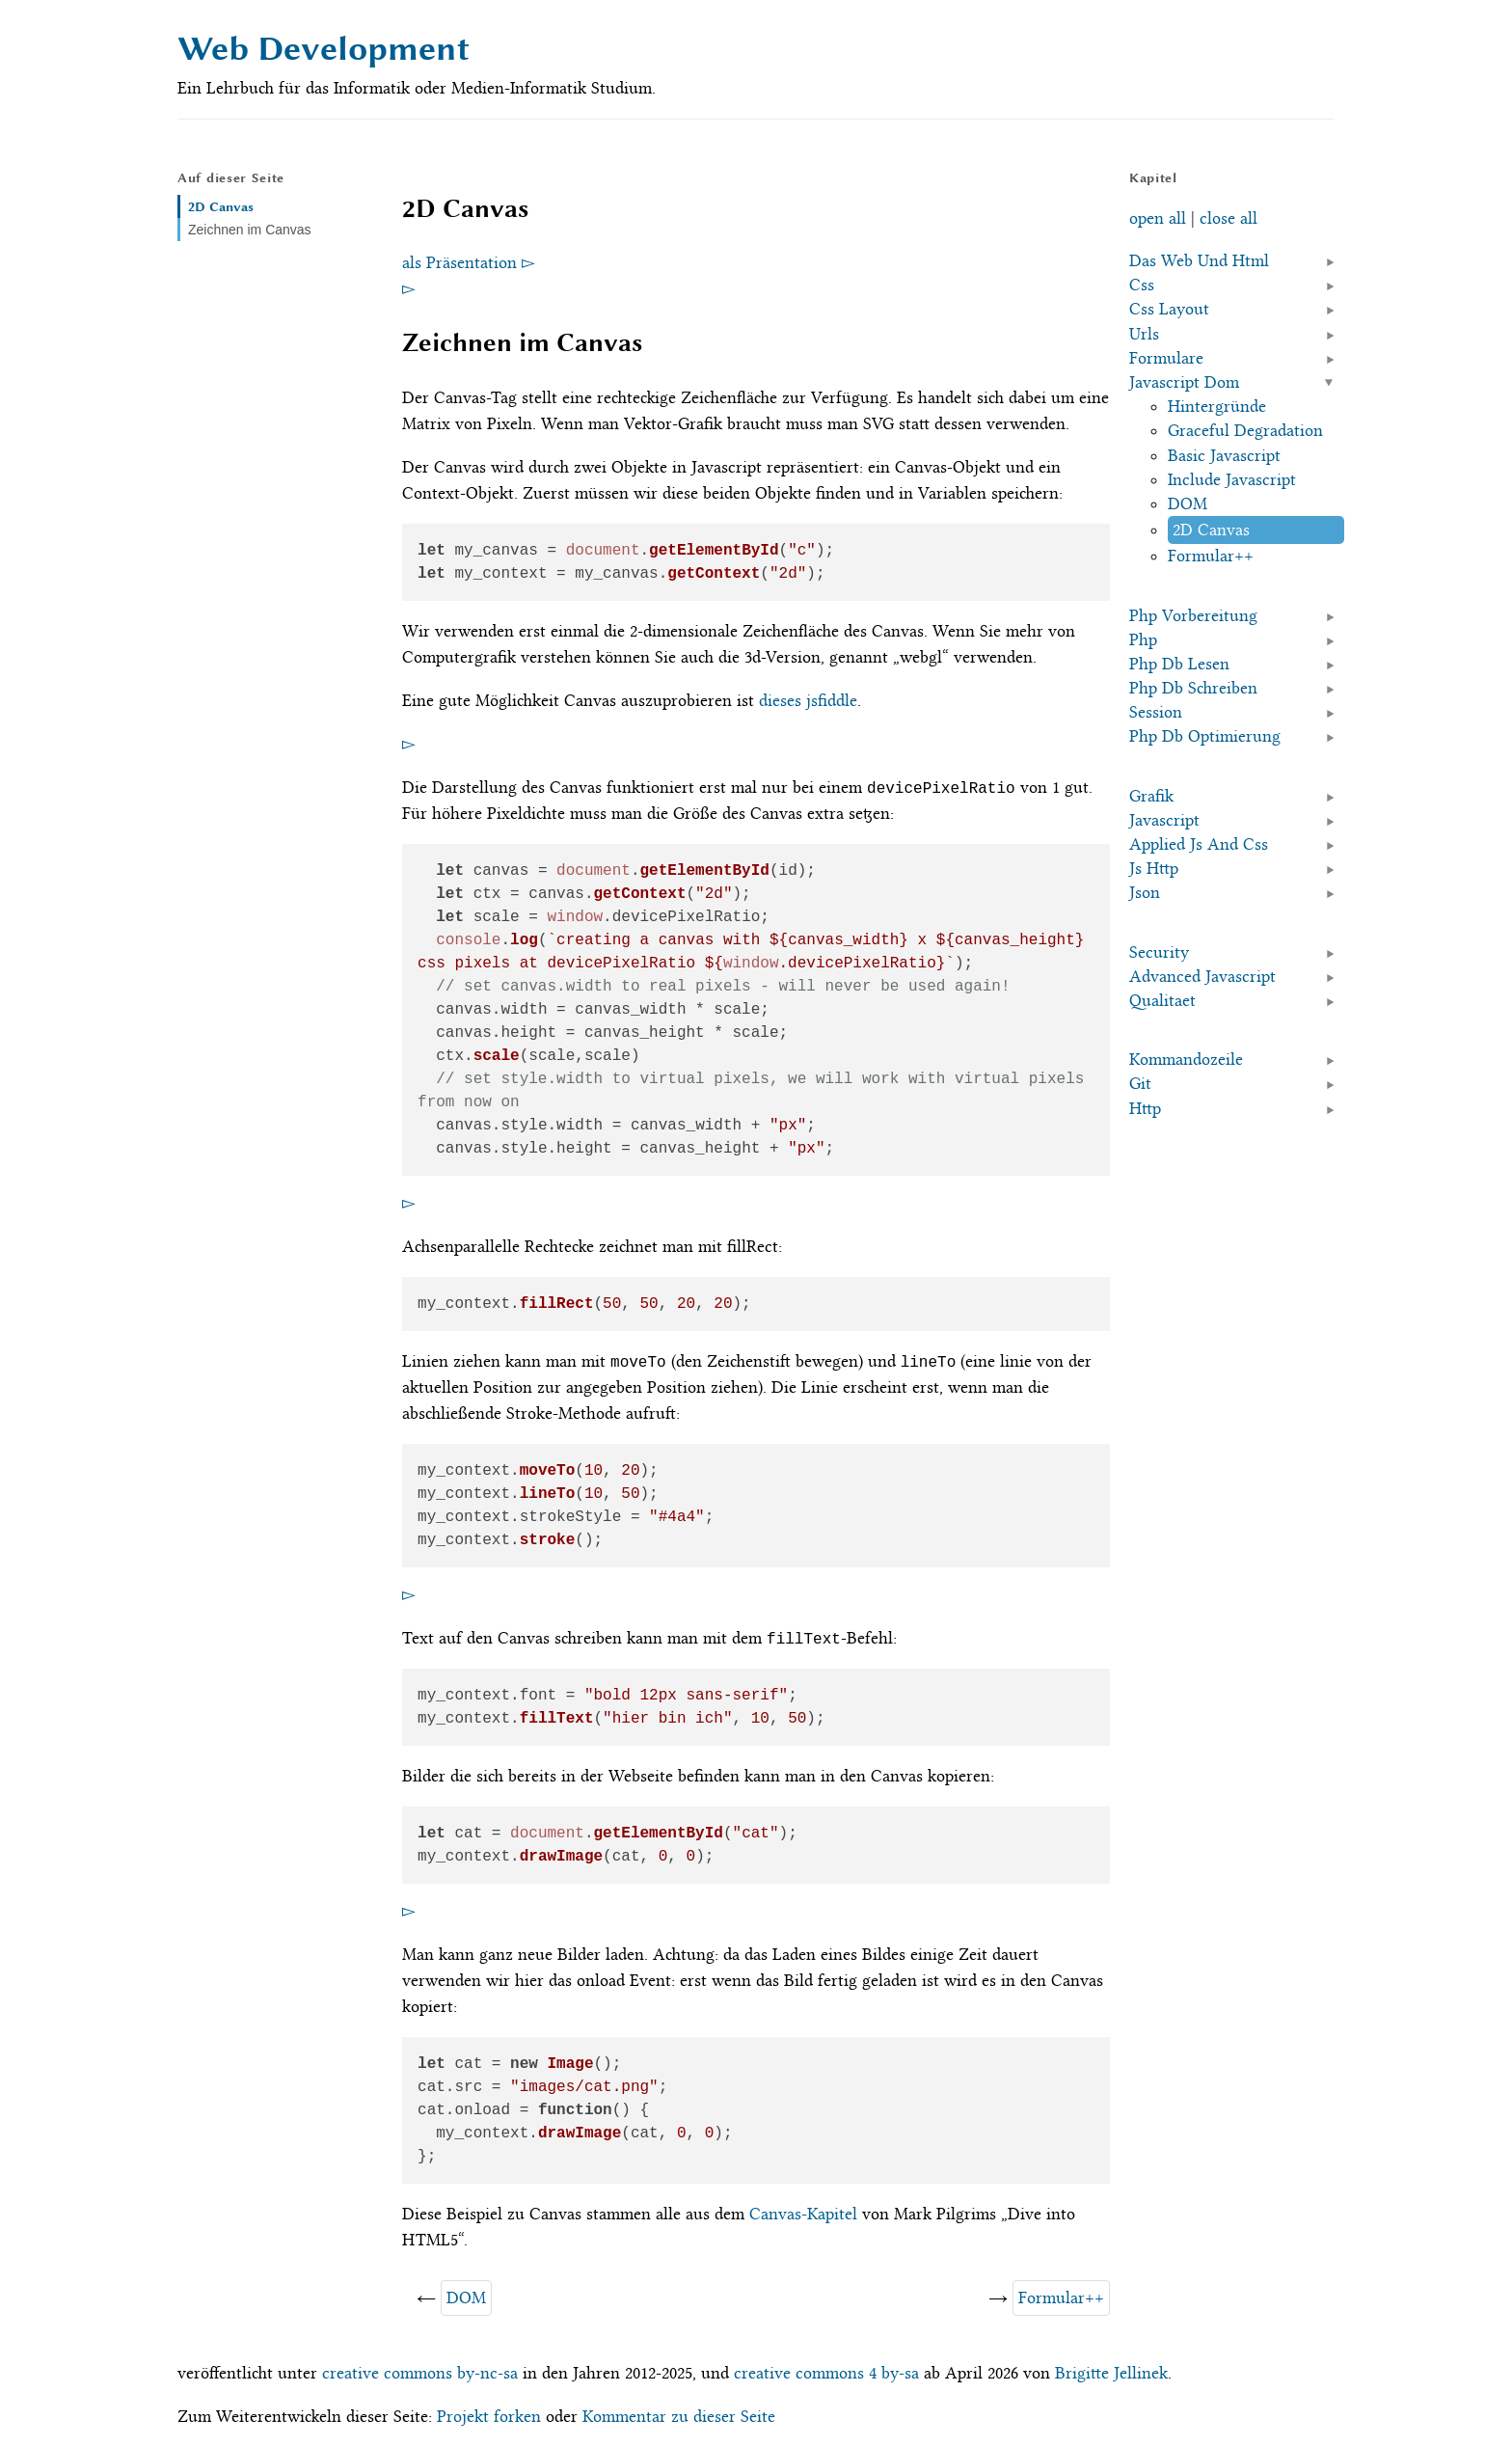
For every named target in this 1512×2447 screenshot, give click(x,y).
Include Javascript (1232, 479)
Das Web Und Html (1199, 260)
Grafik (1151, 795)
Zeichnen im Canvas (249, 229)
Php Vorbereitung (1193, 615)
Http (1145, 1108)
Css (1141, 284)
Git (1140, 1083)
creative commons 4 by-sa (826, 2372)
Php (1143, 639)
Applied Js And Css (1198, 844)
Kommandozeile (1186, 1059)
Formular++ (1061, 2297)
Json (1144, 892)
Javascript (1164, 819)
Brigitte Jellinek (1111, 2372)
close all (1228, 218)
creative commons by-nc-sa (420, 2372)
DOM (466, 2297)
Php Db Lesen (1179, 663)
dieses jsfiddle (808, 700)
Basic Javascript (1224, 455)
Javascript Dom (1184, 382)
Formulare (1166, 357)
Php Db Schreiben (1193, 687)
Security (1159, 952)
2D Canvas (221, 206)
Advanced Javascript (1202, 976)
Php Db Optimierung (1205, 736)
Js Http (1153, 868)
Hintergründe (1217, 406)
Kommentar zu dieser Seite (678, 2416)
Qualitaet (1162, 1000)
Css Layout (1169, 308)
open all (1157, 218)
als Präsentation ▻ (468, 262)
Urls (1144, 333)
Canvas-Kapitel (803, 2213)
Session (1155, 711)
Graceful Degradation (1245, 430)
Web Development (323, 48)
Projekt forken (489, 2416)
